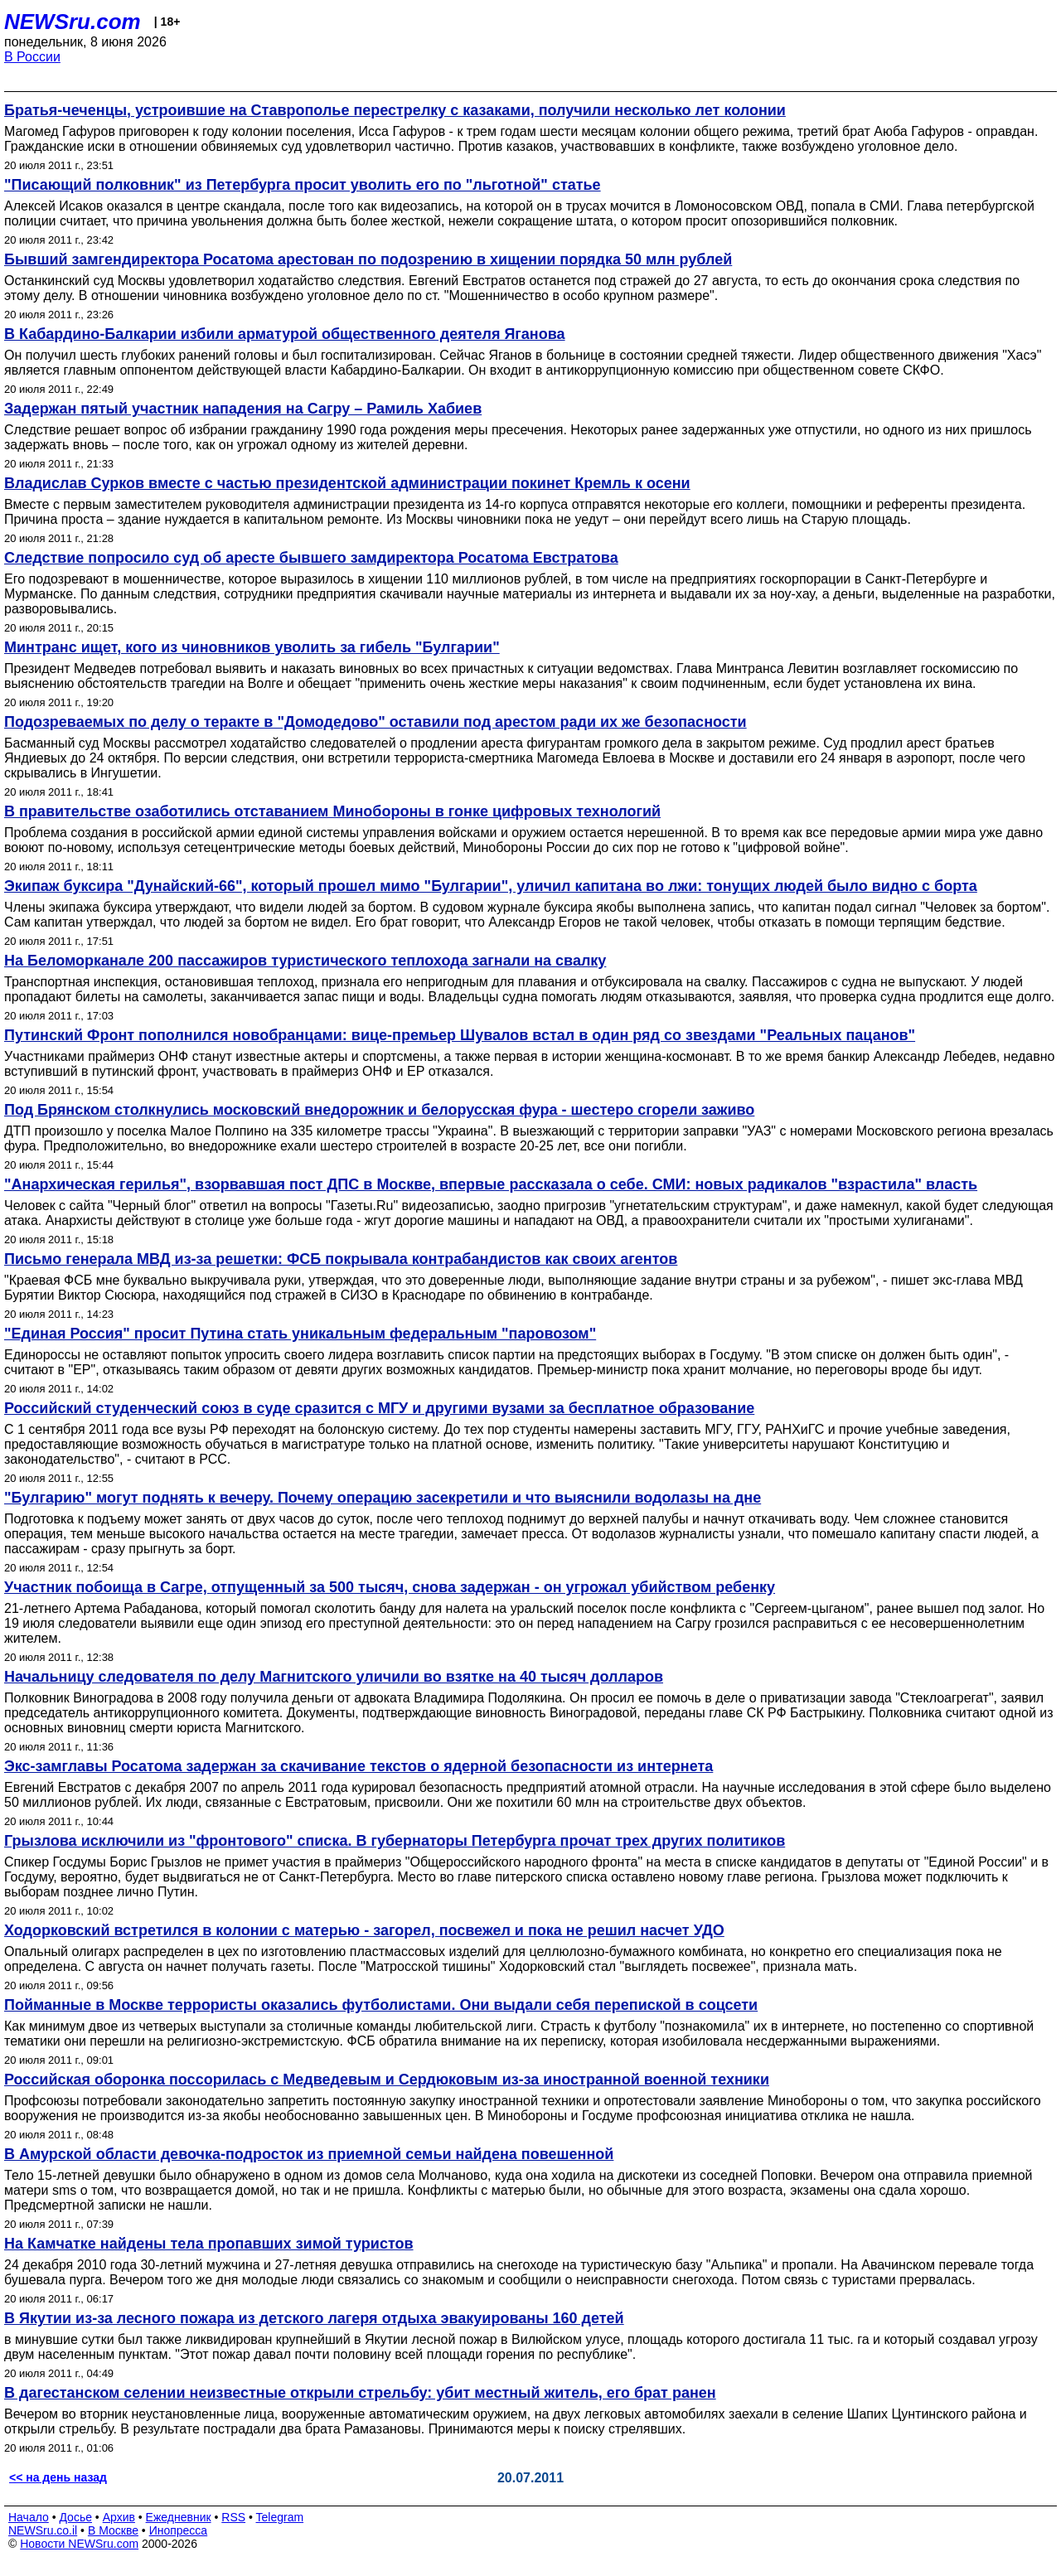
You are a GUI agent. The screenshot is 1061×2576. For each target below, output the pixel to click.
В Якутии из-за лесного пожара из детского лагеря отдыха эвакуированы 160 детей (314, 2318)
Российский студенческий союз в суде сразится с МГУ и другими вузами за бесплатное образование (379, 1408)
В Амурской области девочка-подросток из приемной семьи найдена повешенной (308, 2154)
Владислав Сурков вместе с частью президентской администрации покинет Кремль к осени (347, 483)
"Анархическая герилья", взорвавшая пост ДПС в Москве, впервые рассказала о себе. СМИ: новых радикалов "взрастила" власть (490, 1184)
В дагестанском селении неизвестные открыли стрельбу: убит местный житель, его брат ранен (360, 2393)
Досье (75, 2517)
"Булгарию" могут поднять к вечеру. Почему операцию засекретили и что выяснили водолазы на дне (382, 1497)
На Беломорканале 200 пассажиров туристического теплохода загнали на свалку (305, 960)
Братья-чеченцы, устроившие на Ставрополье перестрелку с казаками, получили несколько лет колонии (395, 110)
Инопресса (178, 2530)
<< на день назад (58, 2477)
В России (32, 57)
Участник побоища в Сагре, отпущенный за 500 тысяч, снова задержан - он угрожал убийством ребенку (389, 1587)
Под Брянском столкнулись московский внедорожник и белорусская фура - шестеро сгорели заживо (379, 1110)
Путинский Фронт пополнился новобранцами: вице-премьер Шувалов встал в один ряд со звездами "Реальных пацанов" (459, 1035)
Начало (28, 2517)
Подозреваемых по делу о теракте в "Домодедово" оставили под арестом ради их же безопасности (375, 722)
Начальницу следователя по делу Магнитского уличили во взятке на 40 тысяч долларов (333, 1676)
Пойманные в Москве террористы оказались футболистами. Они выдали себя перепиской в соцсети (381, 2005)
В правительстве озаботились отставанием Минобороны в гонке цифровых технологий (332, 811)
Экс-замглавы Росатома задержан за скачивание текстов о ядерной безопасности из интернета (358, 1766)
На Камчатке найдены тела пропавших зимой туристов (209, 2243)
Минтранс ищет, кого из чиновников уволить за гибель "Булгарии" (252, 647)
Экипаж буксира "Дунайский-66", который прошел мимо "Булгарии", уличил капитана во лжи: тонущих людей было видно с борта (490, 886)
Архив (119, 2517)
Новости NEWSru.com (79, 2543)
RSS (233, 2517)
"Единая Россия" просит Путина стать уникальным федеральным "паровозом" (300, 1333)
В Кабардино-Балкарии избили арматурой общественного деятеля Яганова (284, 334)
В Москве (113, 2530)
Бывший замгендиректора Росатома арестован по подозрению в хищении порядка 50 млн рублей (368, 259)
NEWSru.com (72, 21)
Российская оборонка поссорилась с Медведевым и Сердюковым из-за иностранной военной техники (386, 2079)
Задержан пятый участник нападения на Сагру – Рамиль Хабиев (243, 408)
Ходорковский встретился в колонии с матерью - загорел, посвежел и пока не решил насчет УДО (364, 1930)
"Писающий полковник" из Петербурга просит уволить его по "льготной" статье (302, 185)
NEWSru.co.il (42, 2530)
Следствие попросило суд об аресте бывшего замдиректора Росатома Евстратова (311, 558)
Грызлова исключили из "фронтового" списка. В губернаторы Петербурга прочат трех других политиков (394, 1841)
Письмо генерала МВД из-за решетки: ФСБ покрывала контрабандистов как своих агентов (340, 1259)
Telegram (280, 2517)
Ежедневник (178, 2517)
